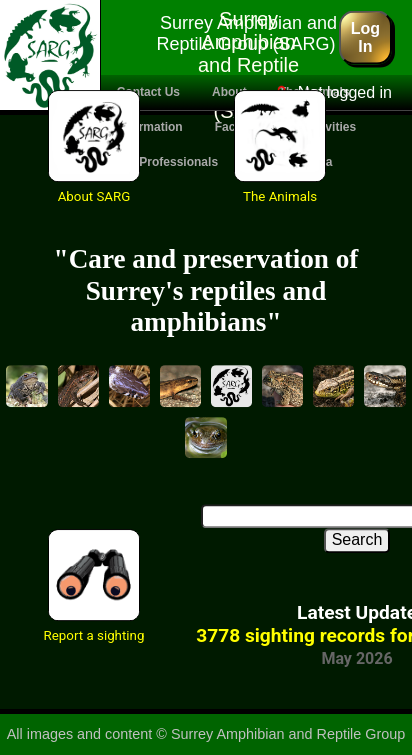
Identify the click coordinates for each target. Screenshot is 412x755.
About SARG (94, 196)
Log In (365, 36)
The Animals (280, 196)
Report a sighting (94, 635)
